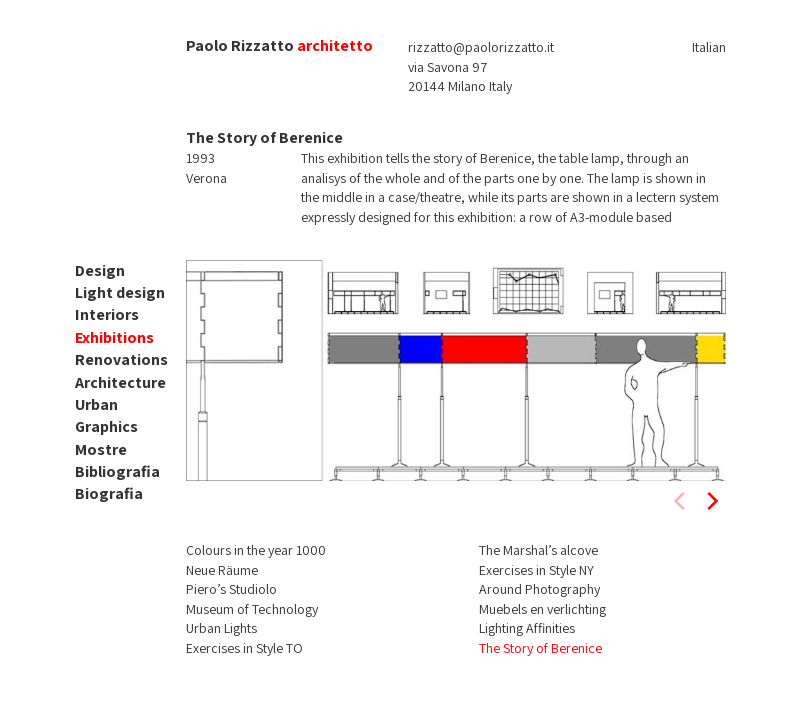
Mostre (101, 449)
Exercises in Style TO (244, 648)
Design (100, 270)
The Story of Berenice (540, 648)
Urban (96, 404)
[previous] (681, 501)
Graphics (106, 426)
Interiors (107, 314)
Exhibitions (114, 337)
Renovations (121, 359)
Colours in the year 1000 (256, 550)
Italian (709, 47)
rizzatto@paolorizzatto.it (481, 47)
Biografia (109, 493)
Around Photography (539, 589)
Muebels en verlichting (542, 609)
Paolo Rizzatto (240, 45)
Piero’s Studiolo (231, 589)
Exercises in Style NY (536, 570)
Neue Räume (222, 570)
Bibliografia (117, 471)
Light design (120, 292)
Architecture (120, 382)
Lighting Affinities (527, 628)
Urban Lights (221, 628)
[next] (711, 501)
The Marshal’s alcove (538, 550)
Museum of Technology (252, 609)
